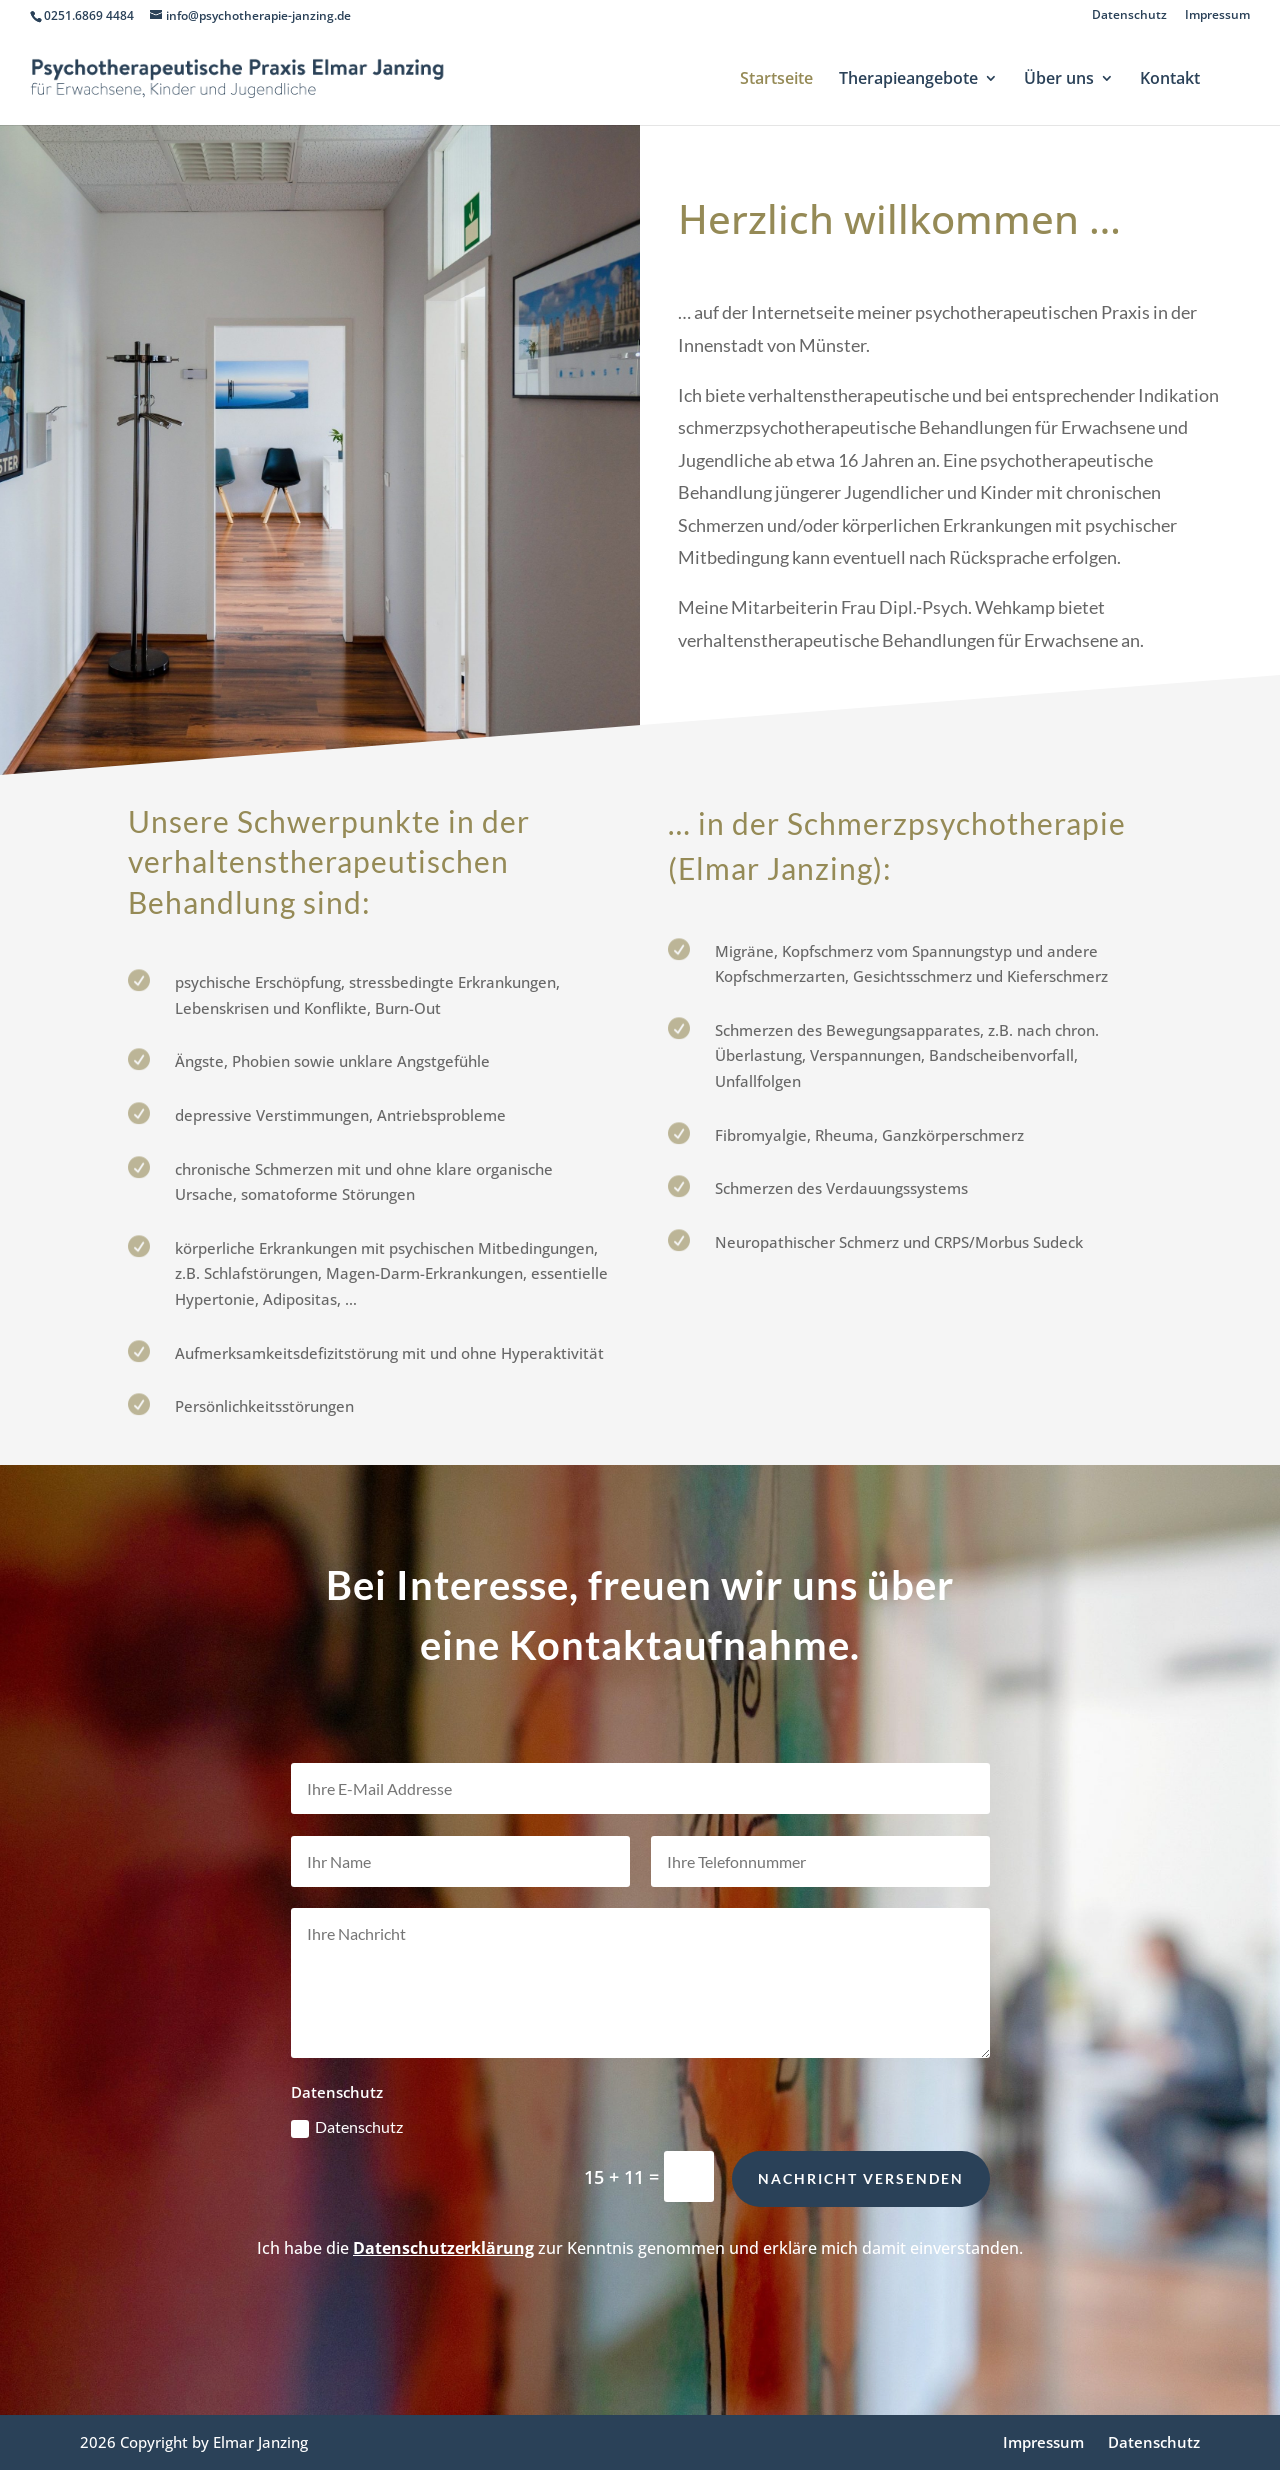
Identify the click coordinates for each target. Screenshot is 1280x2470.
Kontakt (1170, 80)
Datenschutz (1129, 16)
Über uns (1059, 80)
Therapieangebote (908, 80)
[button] (44, 2426)
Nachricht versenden (861, 2221)
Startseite (776, 80)
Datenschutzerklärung (443, 2248)
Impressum (1217, 16)
